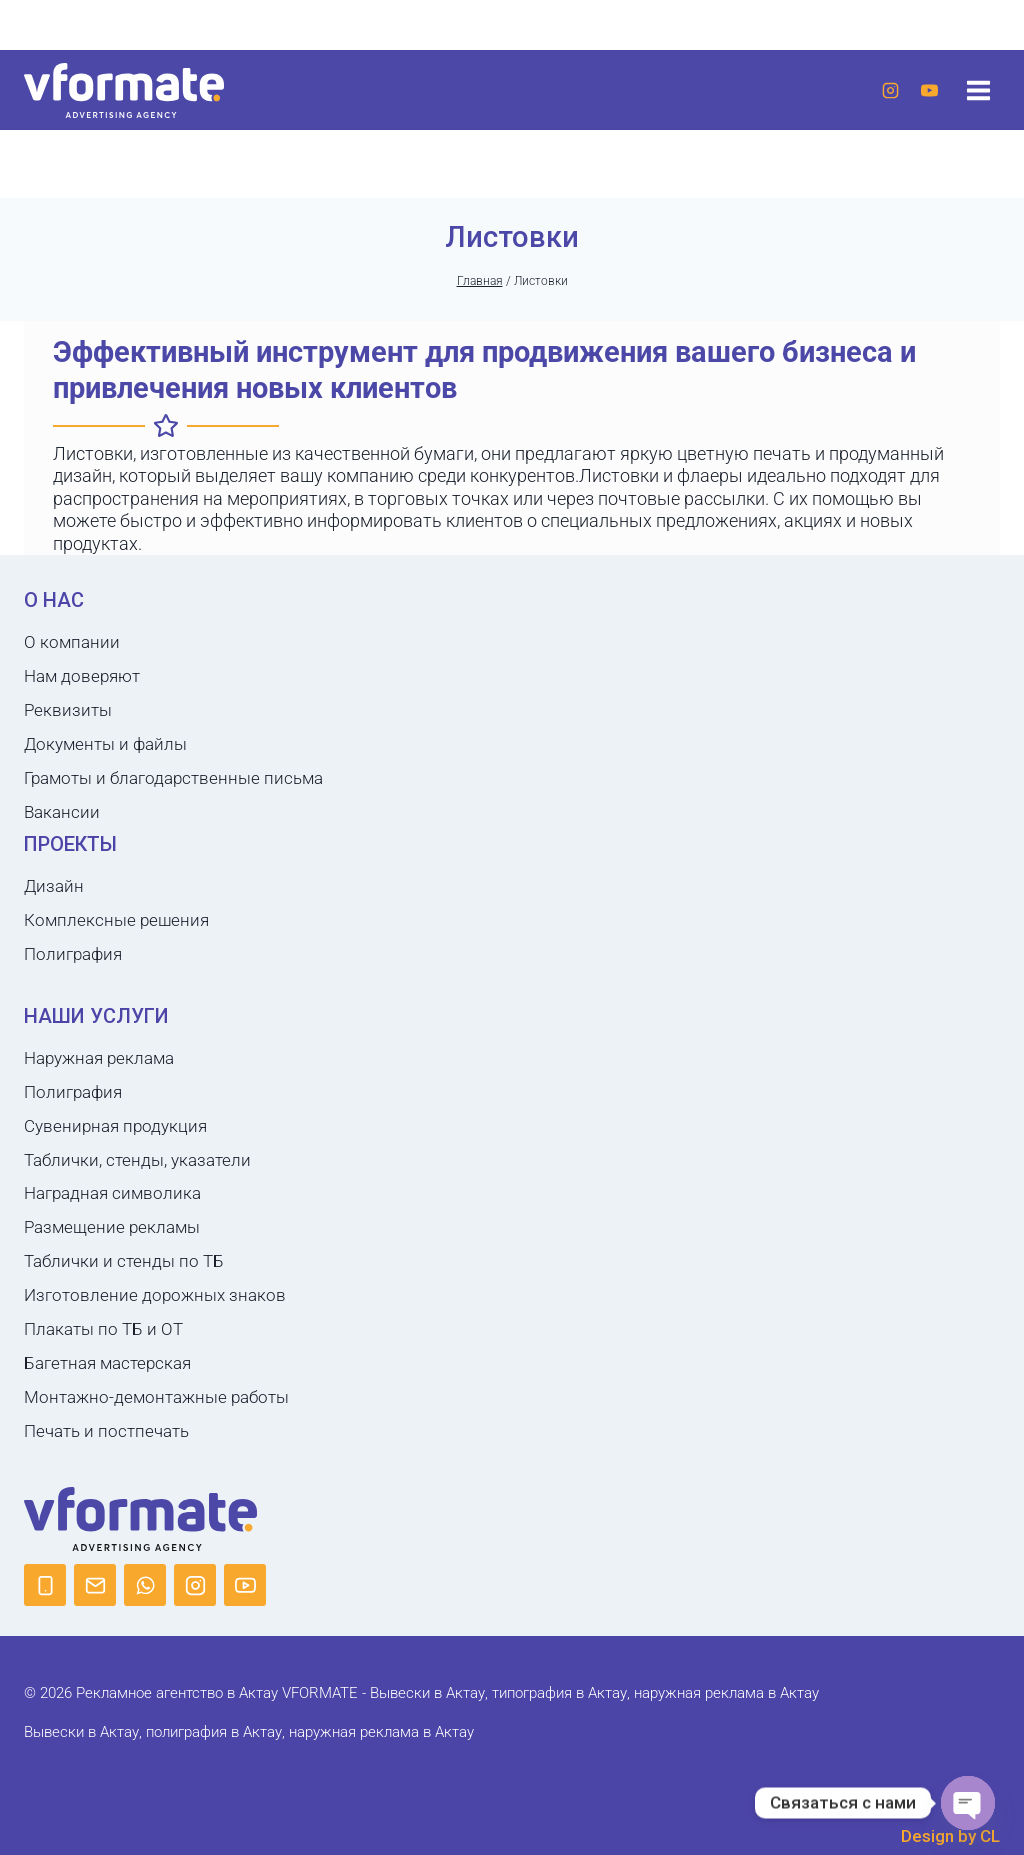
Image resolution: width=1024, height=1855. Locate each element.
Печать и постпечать (106, 1364)
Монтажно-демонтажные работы (156, 1330)
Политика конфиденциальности (512, 1840)
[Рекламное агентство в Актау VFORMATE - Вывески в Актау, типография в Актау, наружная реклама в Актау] (124, 90)
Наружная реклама (99, 990)
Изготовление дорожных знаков (155, 1228)
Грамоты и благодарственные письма (173, 710)
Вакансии (62, 744)
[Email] (95, 1518)
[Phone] (45, 1518)
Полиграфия (73, 886)
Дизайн (54, 818)
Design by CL (950, 1769)
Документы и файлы (105, 677)
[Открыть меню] (978, 90)
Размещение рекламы (112, 1160)
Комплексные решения (116, 852)
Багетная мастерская (107, 1296)
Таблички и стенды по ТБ (124, 1194)
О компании (72, 575)
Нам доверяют (82, 609)
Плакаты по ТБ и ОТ (103, 1262)
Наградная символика (112, 1126)
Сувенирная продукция (115, 1058)
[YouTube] (929, 90)
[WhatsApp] (145, 1518)
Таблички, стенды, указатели (137, 1092)
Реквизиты (68, 643)
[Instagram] (890, 90)
